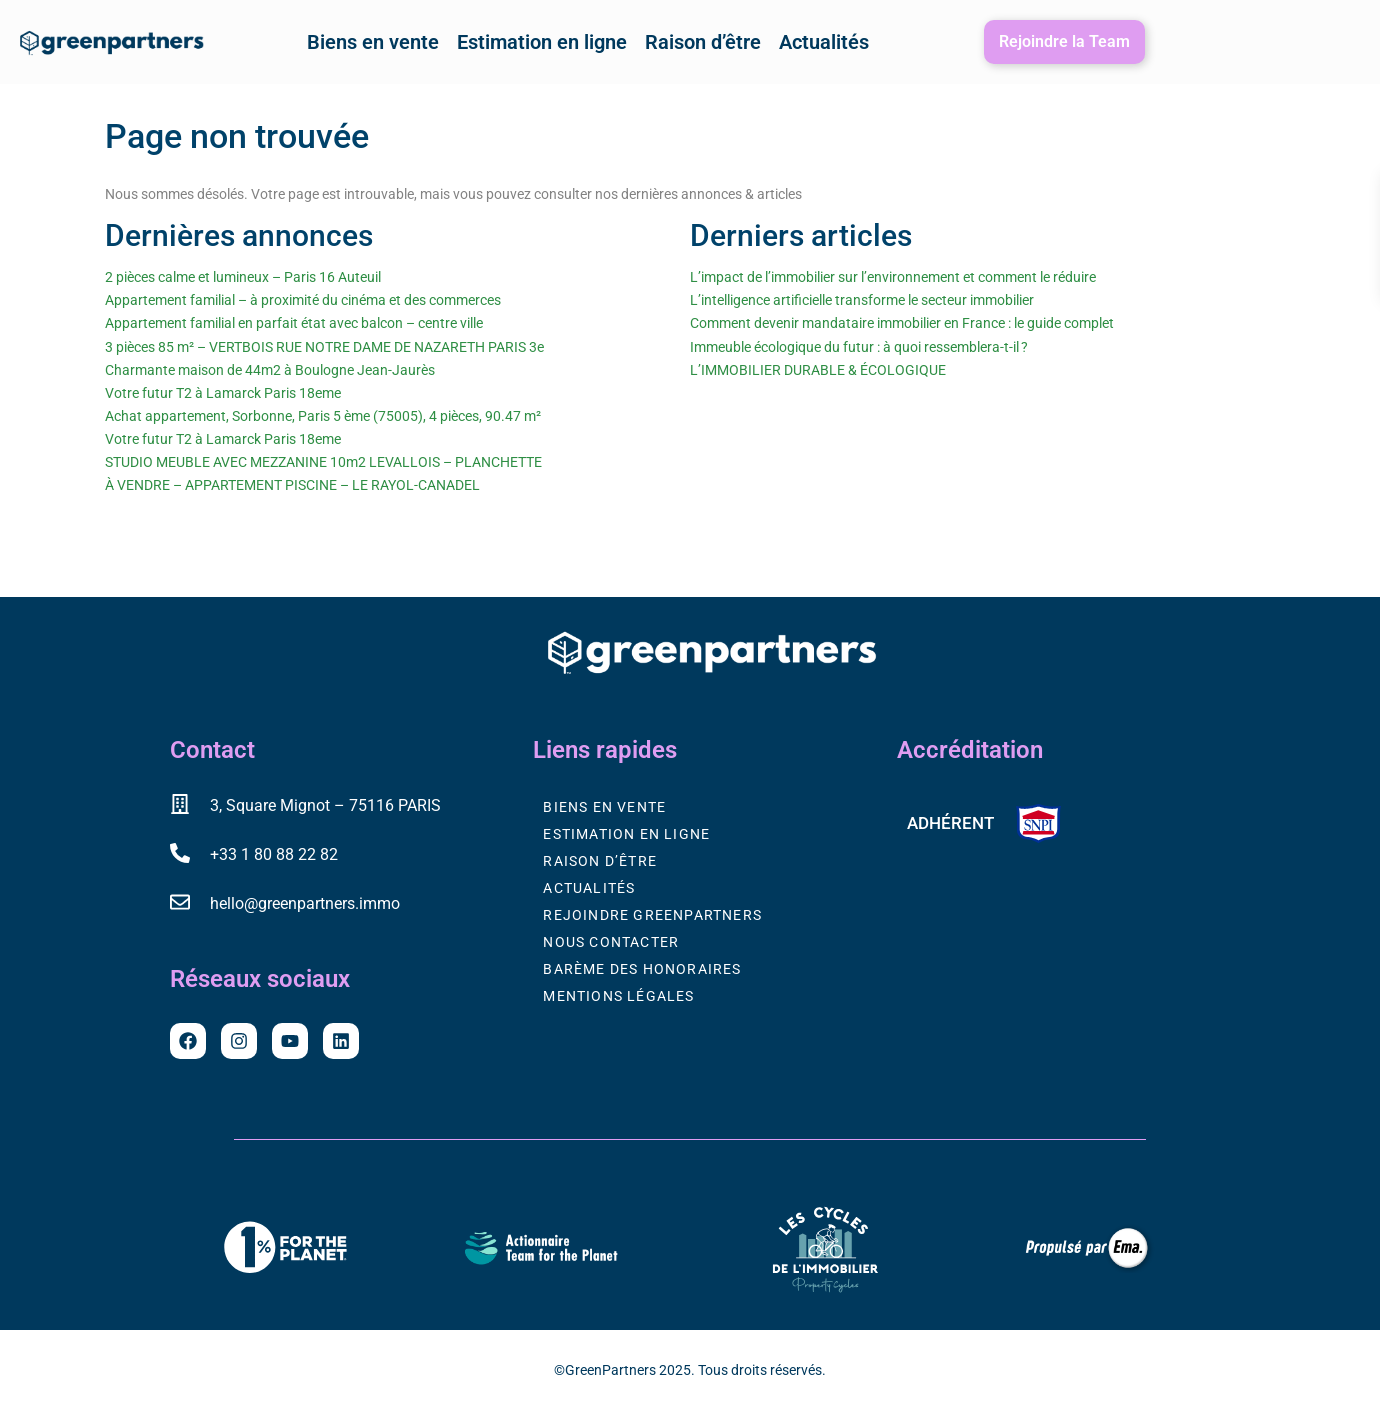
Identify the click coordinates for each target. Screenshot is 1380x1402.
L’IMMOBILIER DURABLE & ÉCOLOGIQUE (818, 370)
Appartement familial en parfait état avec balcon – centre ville (294, 323)
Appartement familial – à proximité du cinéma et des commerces (303, 300)
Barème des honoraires (642, 969)
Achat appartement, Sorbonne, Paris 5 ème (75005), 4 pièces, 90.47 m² (323, 416)
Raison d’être (703, 42)
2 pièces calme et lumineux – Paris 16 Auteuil (243, 277)
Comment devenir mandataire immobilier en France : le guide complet (902, 323)
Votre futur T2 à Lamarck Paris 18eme (223, 393)
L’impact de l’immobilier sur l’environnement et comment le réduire (893, 277)
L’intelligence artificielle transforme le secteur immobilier (862, 300)
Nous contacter (611, 942)
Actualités (824, 42)
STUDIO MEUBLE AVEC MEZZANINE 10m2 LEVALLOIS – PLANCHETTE (323, 462)
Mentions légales (618, 996)
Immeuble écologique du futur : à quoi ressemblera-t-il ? (859, 347)
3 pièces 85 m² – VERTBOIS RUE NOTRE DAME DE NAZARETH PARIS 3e (324, 347)
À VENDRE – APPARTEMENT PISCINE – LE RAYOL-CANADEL (292, 485)
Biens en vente (373, 42)
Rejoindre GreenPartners (652, 915)
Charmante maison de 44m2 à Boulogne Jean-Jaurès (270, 370)
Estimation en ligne (542, 42)
